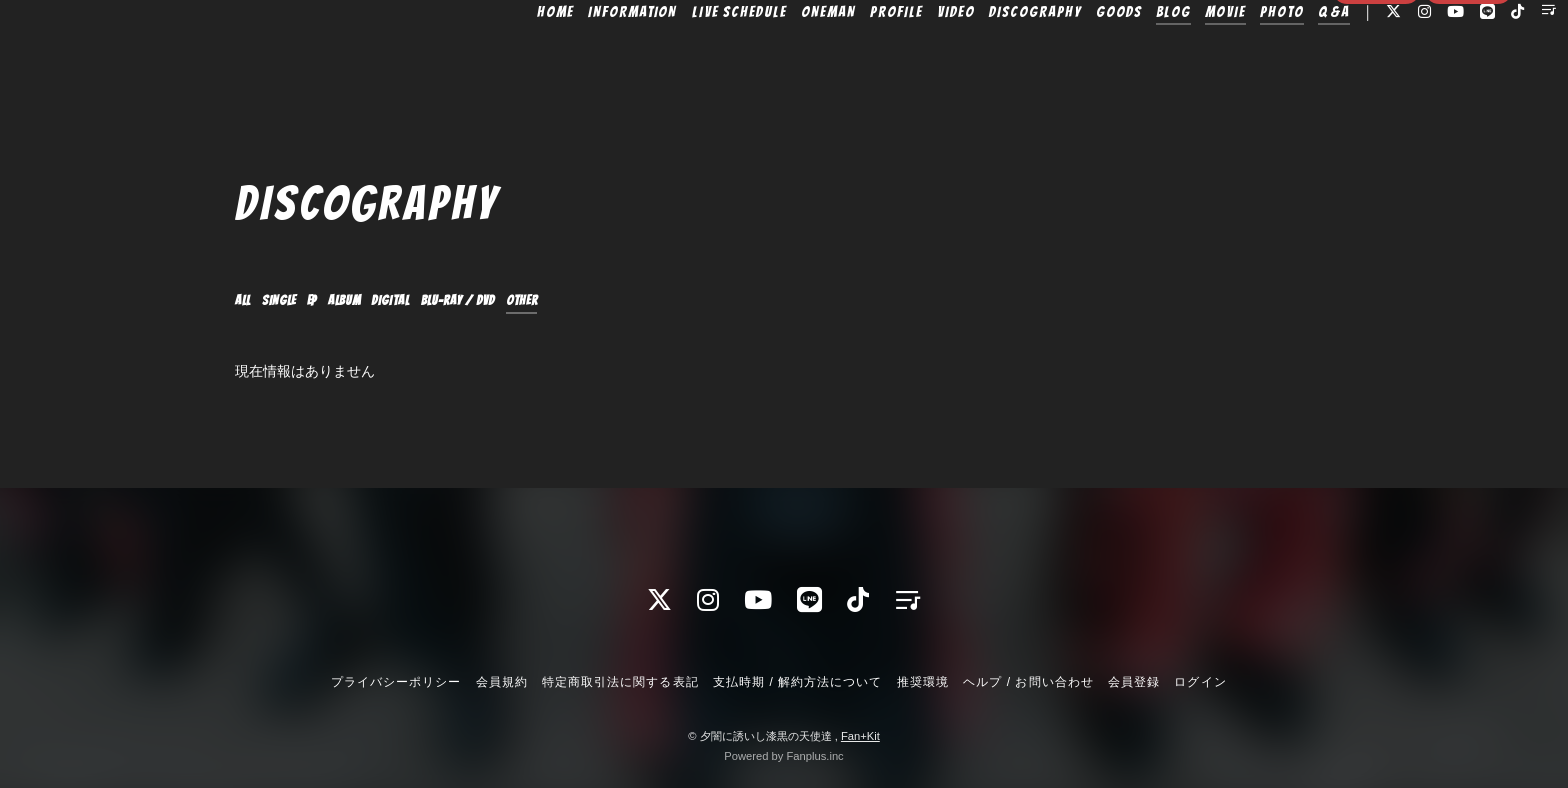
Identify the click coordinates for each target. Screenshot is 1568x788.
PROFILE (849, 57)
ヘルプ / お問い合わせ (1028, 682)
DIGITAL (456, 301)
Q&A (1287, 57)
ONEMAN (781, 57)
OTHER (654, 301)
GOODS (1072, 57)
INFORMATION (585, 57)
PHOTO (1235, 57)
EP (343, 301)
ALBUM (390, 301)
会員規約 (502, 682)
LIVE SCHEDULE (692, 57)
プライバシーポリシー (396, 682)
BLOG (1126, 57)
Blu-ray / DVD (558, 301)
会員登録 (1376, 92)
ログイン (1468, 92)
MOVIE (1178, 57)
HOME (508, 57)
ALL (247, 301)
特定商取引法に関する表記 (620, 682)
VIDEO (909, 57)
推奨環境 (923, 682)
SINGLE (298, 301)
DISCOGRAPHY (988, 57)
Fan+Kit (860, 736)
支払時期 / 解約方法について (798, 682)
